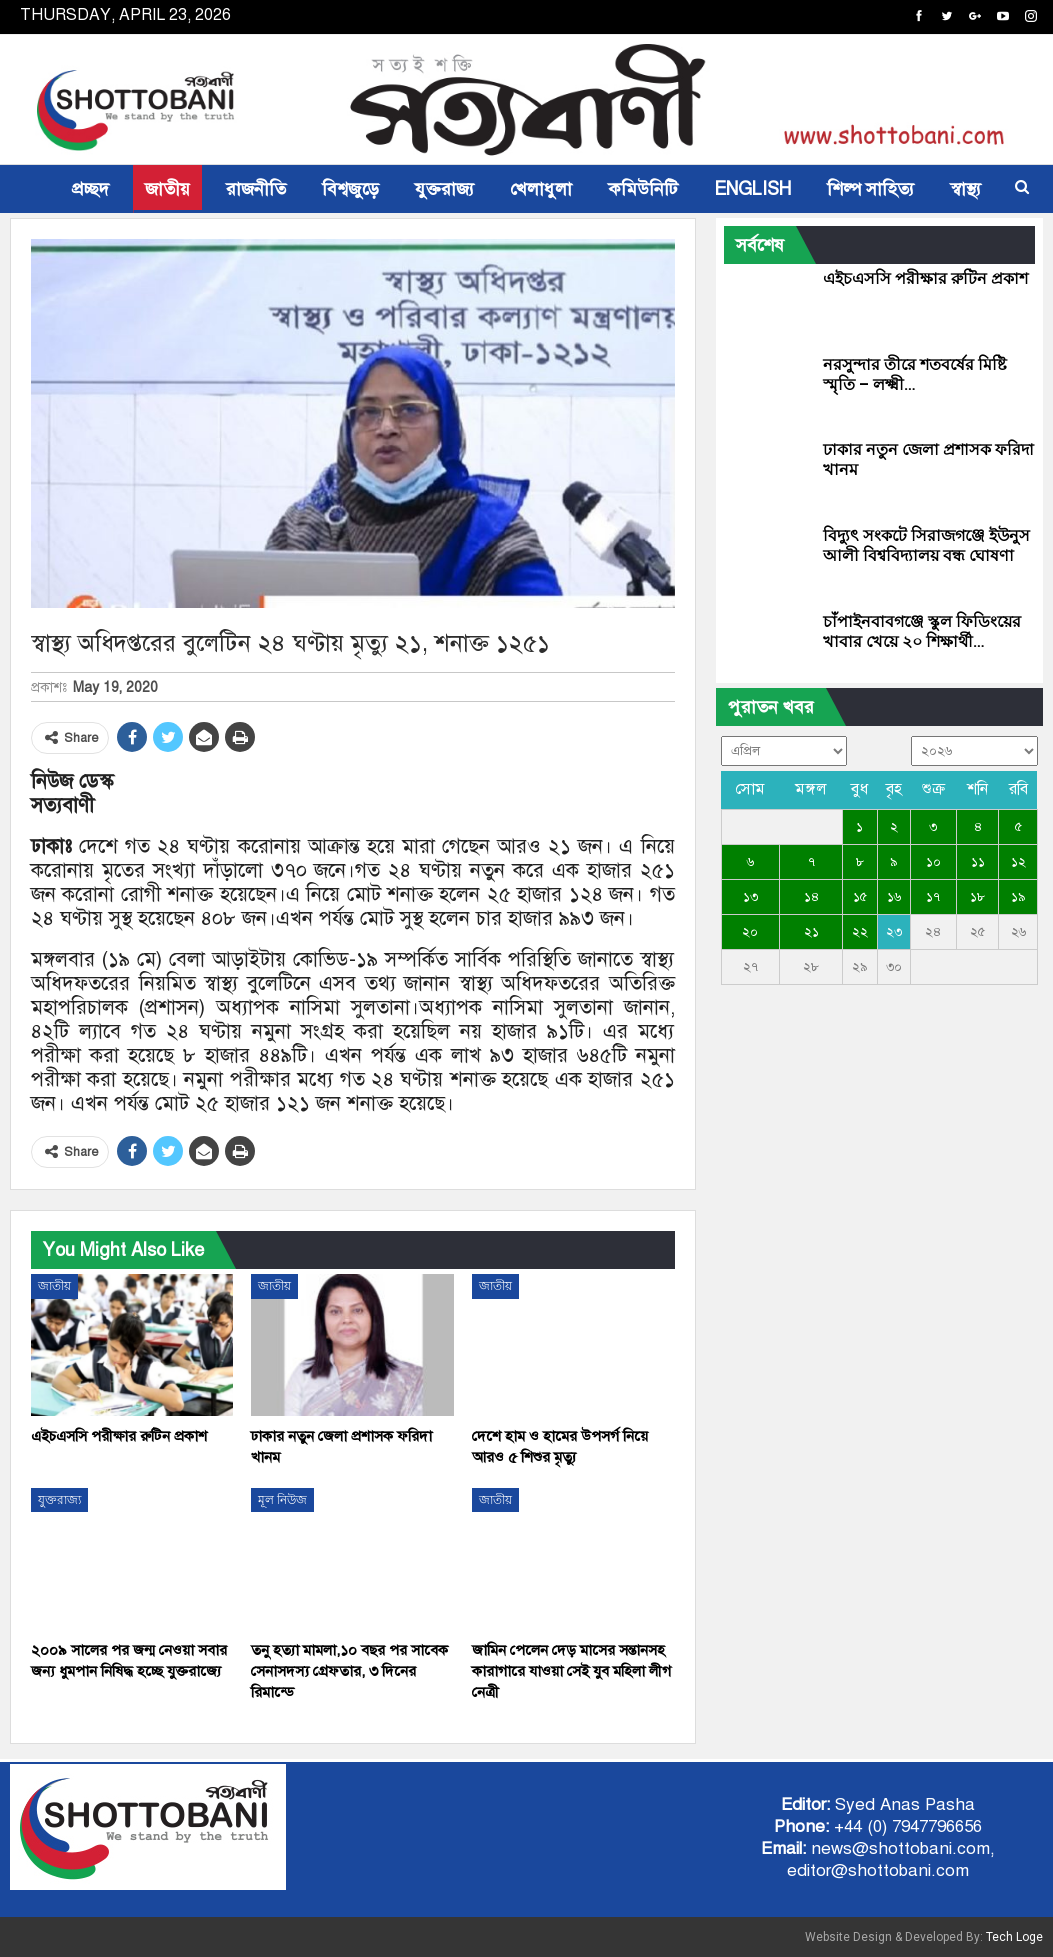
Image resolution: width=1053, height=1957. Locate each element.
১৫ (860, 897)
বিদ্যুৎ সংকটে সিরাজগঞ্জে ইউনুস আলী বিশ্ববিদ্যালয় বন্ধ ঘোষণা (926, 545)
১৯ (1018, 897)
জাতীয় (167, 189)
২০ (750, 932)
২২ (860, 932)
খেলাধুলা (541, 189)
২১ (811, 932)
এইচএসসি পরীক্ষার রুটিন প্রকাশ (925, 278)
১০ (933, 862)
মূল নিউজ (282, 1500)
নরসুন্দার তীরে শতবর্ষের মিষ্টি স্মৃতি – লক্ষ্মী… (915, 374)
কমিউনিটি (643, 189)
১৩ (750, 897)
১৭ (933, 897)
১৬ (894, 897)
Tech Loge (1014, 1937)
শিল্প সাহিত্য (870, 189)
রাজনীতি (256, 189)
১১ (978, 862)
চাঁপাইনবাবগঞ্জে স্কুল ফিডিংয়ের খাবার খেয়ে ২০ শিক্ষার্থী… (922, 631)
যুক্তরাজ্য (444, 189)
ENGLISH (752, 189)
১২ (1018, 862)
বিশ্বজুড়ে (350, 189)
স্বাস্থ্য (965, 189)
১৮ (977, 897)
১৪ (811, 897)
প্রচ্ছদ (90, 189)
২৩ (894, 932)
